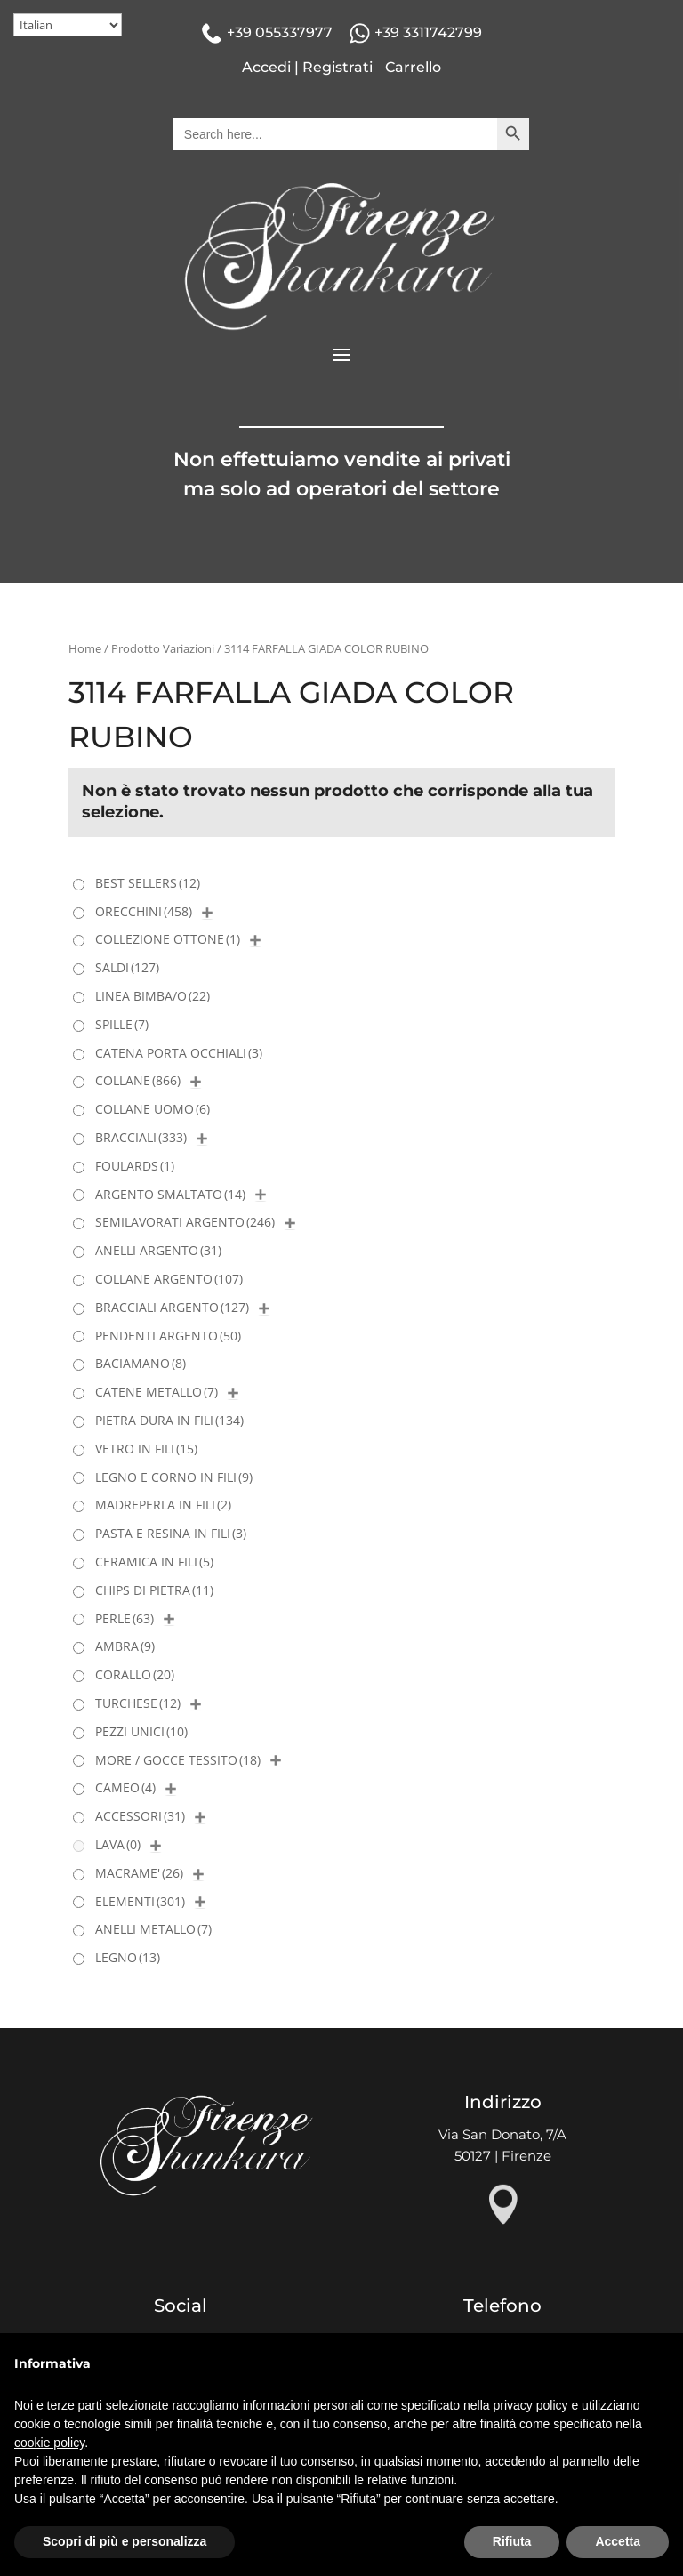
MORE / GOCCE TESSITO (178, 1759)
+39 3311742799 (428, 32)
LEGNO (127, 1957)
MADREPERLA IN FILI (163, 1504)
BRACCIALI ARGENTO (172, 1307)
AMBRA (125, 1646)
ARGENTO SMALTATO (170, 1194)
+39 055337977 (280, 32)
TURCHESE (138, 1703)
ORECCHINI (143, 911)
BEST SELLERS (147, 882)
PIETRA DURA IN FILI (169, 1420)
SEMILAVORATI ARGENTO (185, 1221)
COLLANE (138, 1080)
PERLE (124, 1618)
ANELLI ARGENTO (158, 1250)
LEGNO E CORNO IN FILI (174, 1477)
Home (84, 648)
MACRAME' (139, 1872)
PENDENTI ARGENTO (168, 1335)
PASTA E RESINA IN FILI (170, 1533)
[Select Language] (67, 24)
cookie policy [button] (49, 2442)
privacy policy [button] (531, 2405)
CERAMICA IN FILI (154, 1561)
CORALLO (134, 1674)
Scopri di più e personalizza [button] (124, 2541)
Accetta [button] (617, 2541)
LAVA (118, 1844)
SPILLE (122, 1024)
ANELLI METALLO (153, 1928)
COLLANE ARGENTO (169, 1278)
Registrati (337, 67)
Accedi (266, 67)
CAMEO (125, 1787)
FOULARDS (134, 1165)
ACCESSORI (140, 1815)
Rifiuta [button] (512, 2541)
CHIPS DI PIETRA (154, 1590)
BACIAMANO (140, 1363)
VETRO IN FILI (146, 1448)
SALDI (127, 967)
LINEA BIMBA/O (152, 995)
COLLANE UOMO (152, 1108)
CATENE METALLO (156, 1391)
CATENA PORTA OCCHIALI (178, 1052)
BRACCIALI (141, 1137)
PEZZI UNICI (141, 1731)
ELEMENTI (140, 1901)
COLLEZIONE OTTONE (167, 938)
